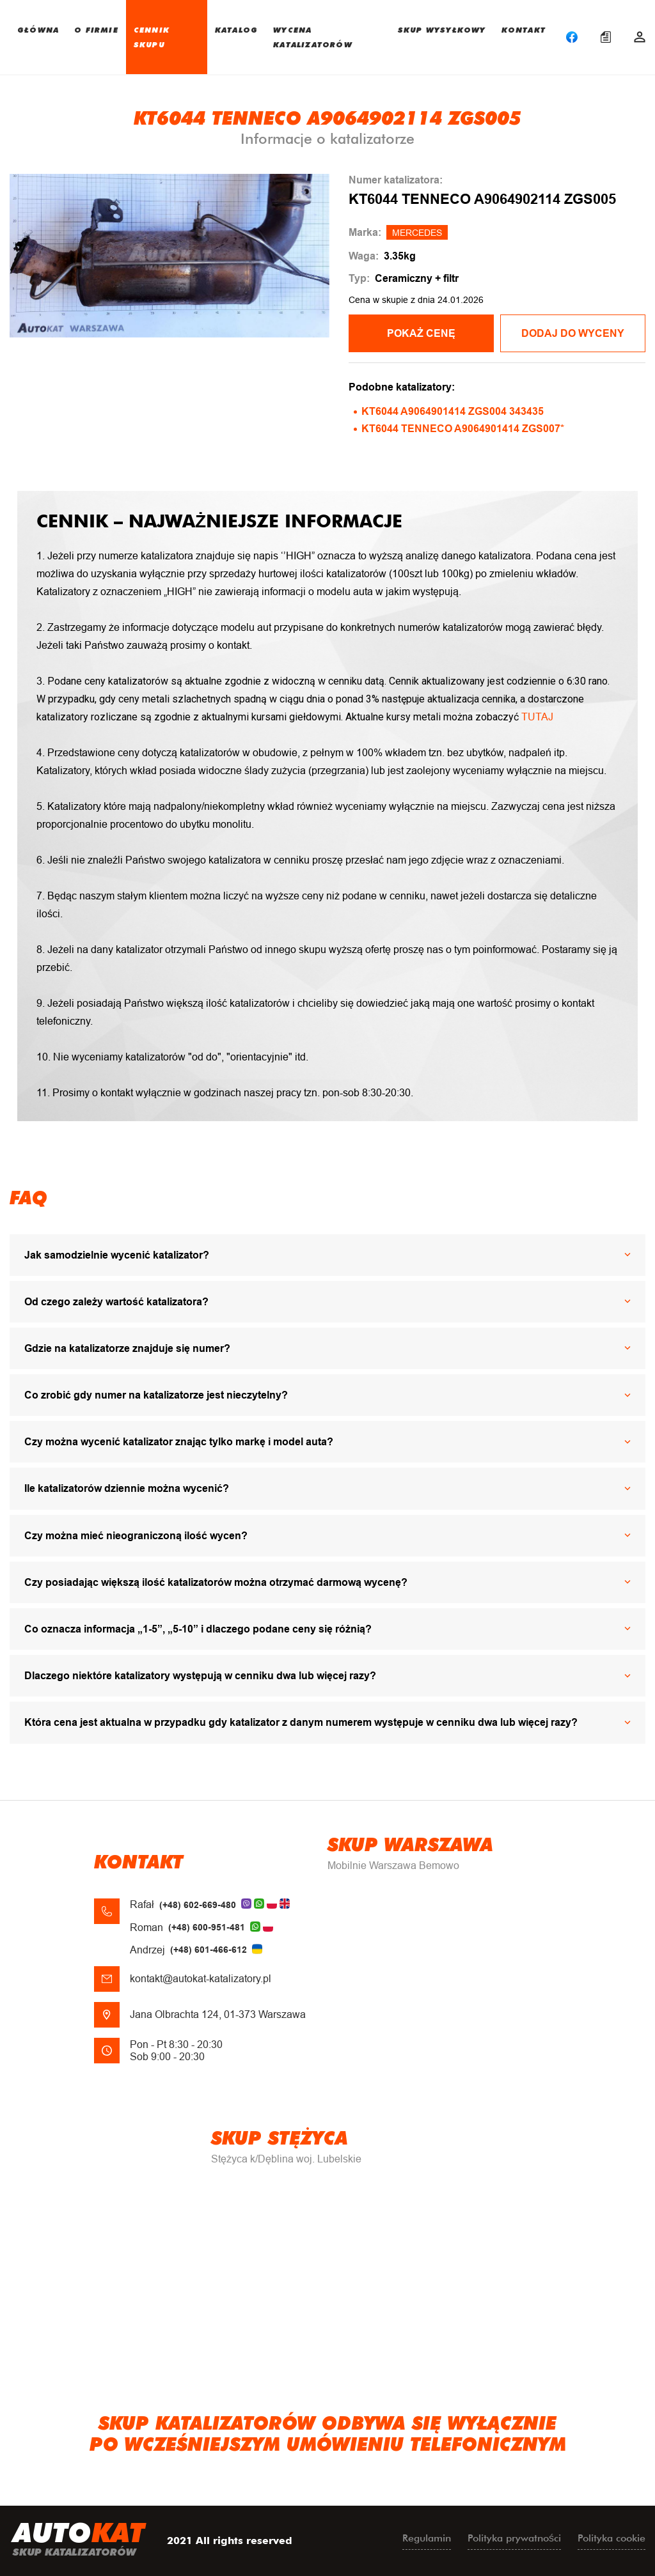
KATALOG (236, 29)
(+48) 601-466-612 (208, 1949)
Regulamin (426, 2538)
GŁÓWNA (38, 29)
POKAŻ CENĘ (421, 333)
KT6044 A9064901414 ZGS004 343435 (452, 411)
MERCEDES (417, 233)
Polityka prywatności (514, 2538)
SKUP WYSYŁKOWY (442, 29)
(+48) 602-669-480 (197, 1905)
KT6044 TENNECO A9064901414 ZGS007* (462, 428)
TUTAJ (537, 716)
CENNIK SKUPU (152, 36)
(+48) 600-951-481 (206, 1927)
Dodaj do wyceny (572, 333)
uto (79, 2540)
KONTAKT (523, 29)
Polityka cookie (611, 2538)
